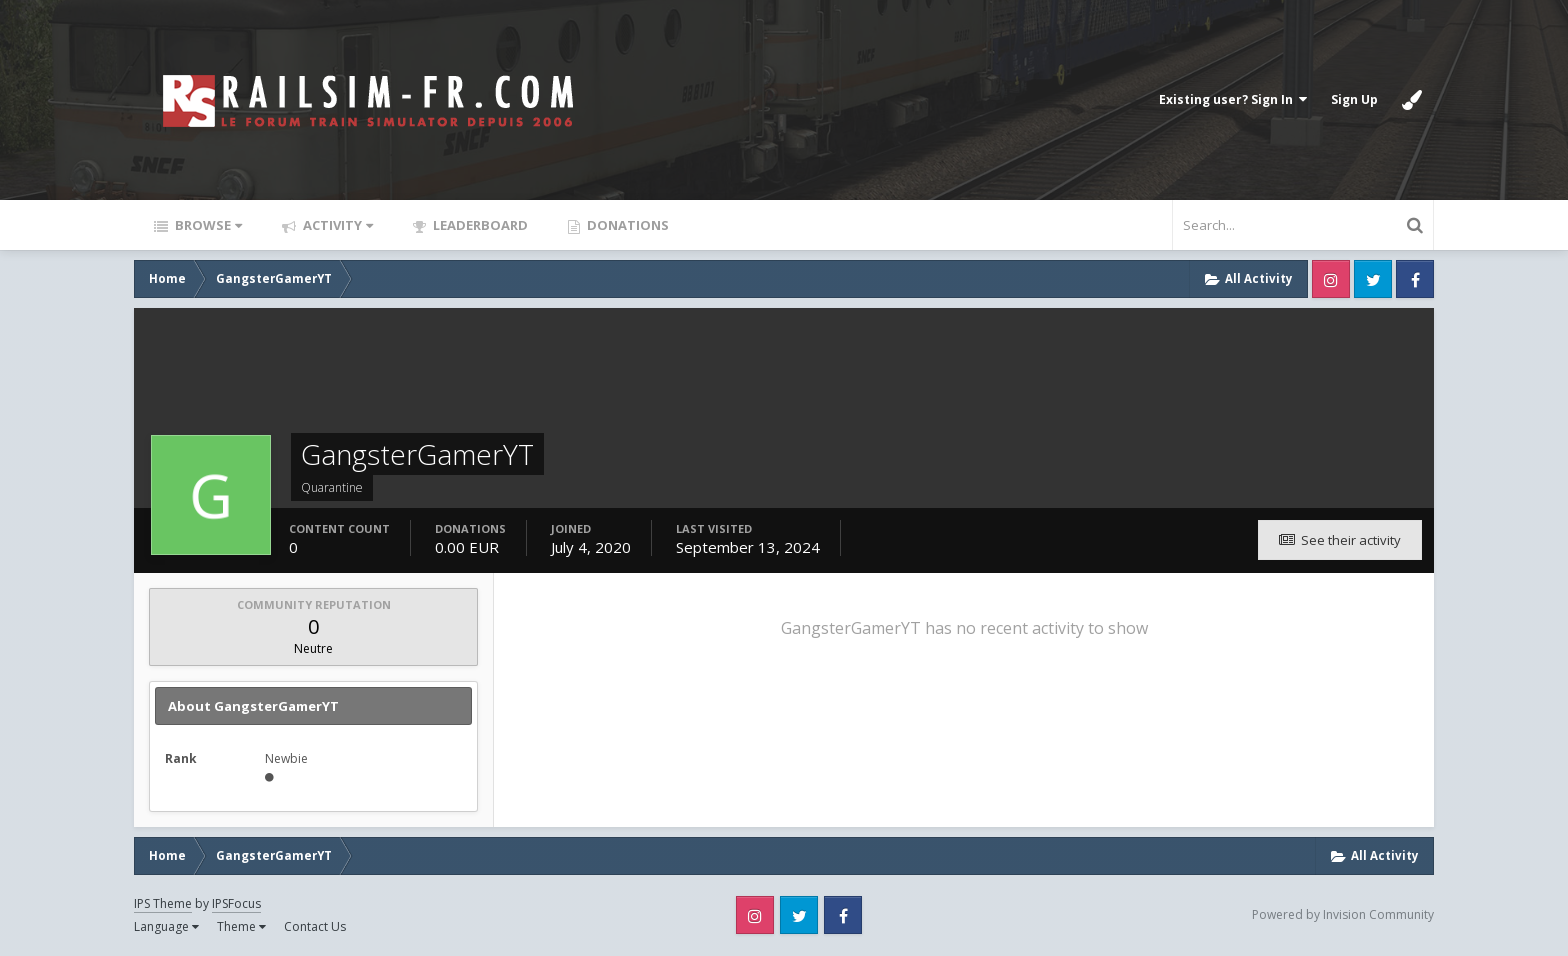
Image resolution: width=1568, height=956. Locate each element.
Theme (241, 926)
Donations (626, 225)
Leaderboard (479, 225)
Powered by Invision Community (1343, 914)
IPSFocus (236, 903)
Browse (207, 225)
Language (166, 926)
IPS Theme (163, 903)
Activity (336, 225)
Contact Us (315, 926)
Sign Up (1354, 99)
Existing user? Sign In (1233, 99)
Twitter (1373, 279)
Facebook (1415, 279)
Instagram (1331, 279)
